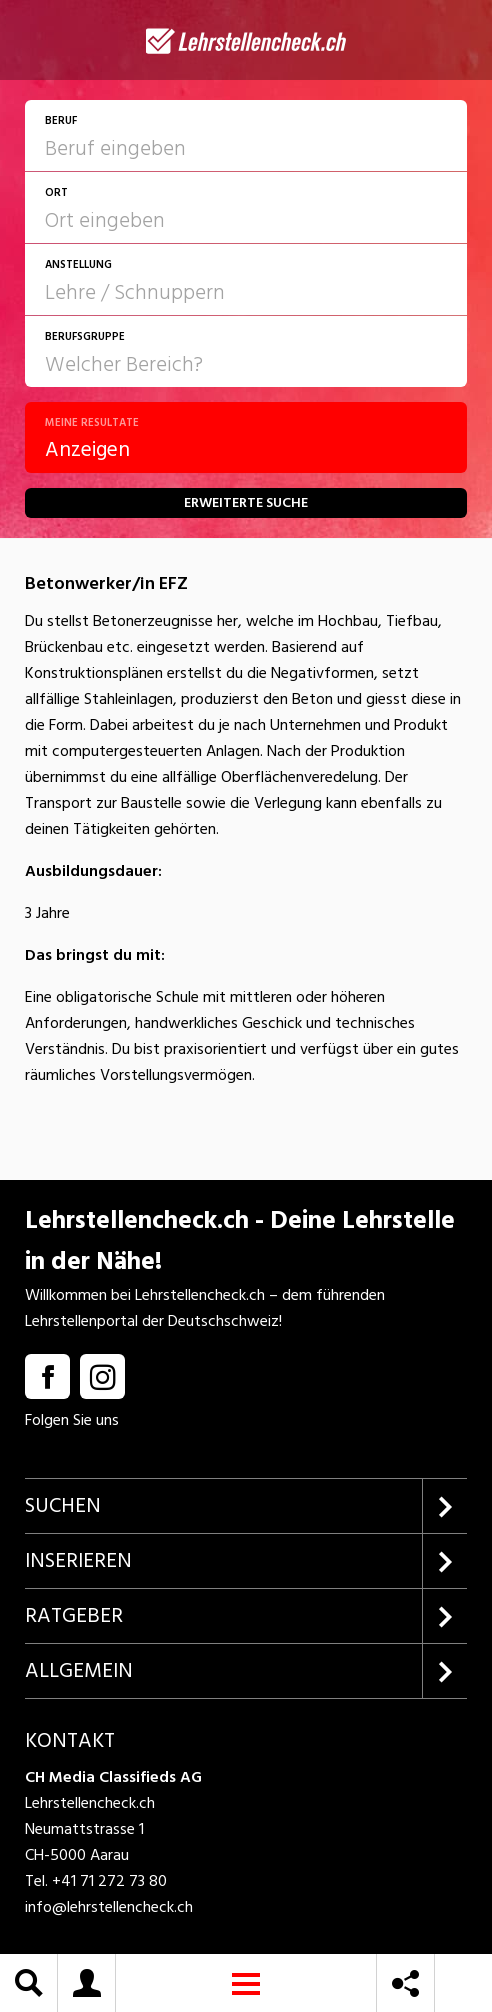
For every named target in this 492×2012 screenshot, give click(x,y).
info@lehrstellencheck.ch (109, 1907)
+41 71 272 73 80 (109, 1881)
